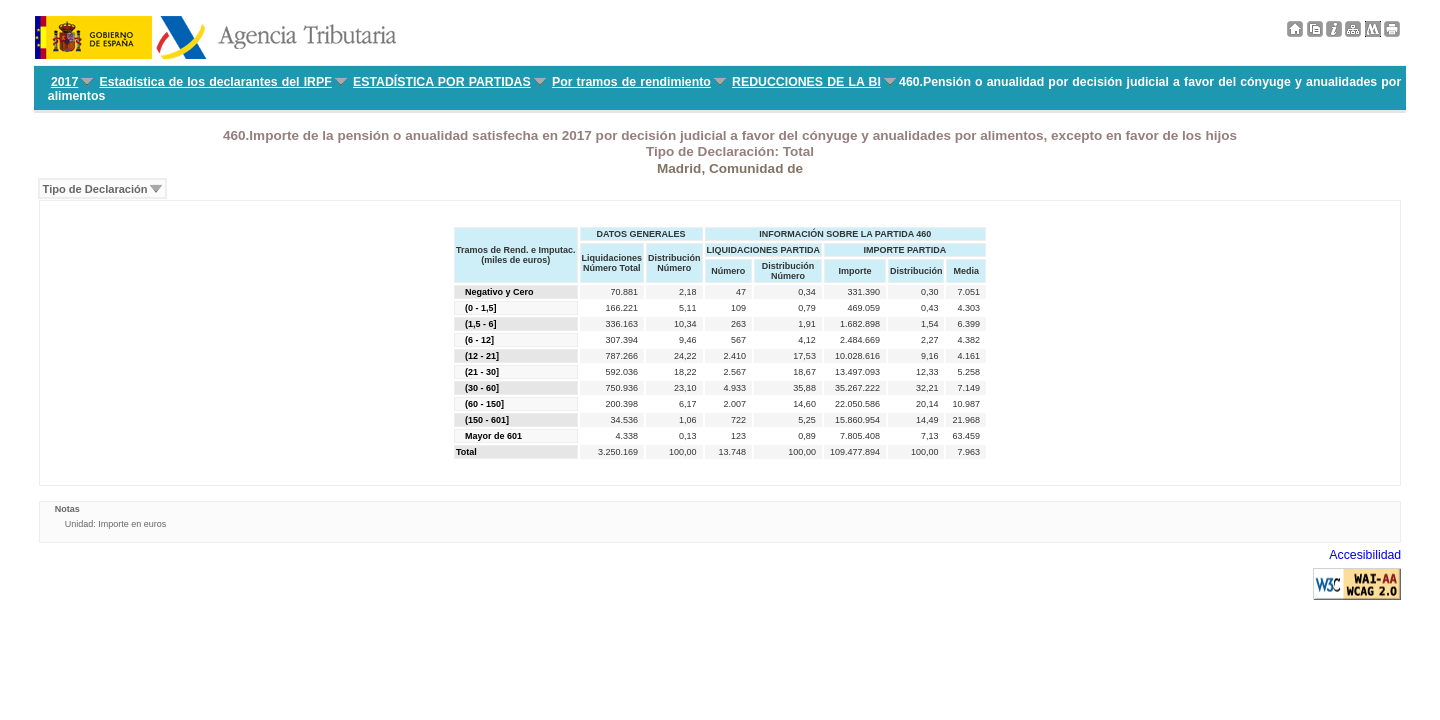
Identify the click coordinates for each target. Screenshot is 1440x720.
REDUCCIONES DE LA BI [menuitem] (806, 82)
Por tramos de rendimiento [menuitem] (631, 82)
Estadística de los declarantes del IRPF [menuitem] (216, 82)
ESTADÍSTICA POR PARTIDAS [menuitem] (442, 82)
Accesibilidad (1365, 555)
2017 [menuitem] (64, 82)
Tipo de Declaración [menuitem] (95, 189)
